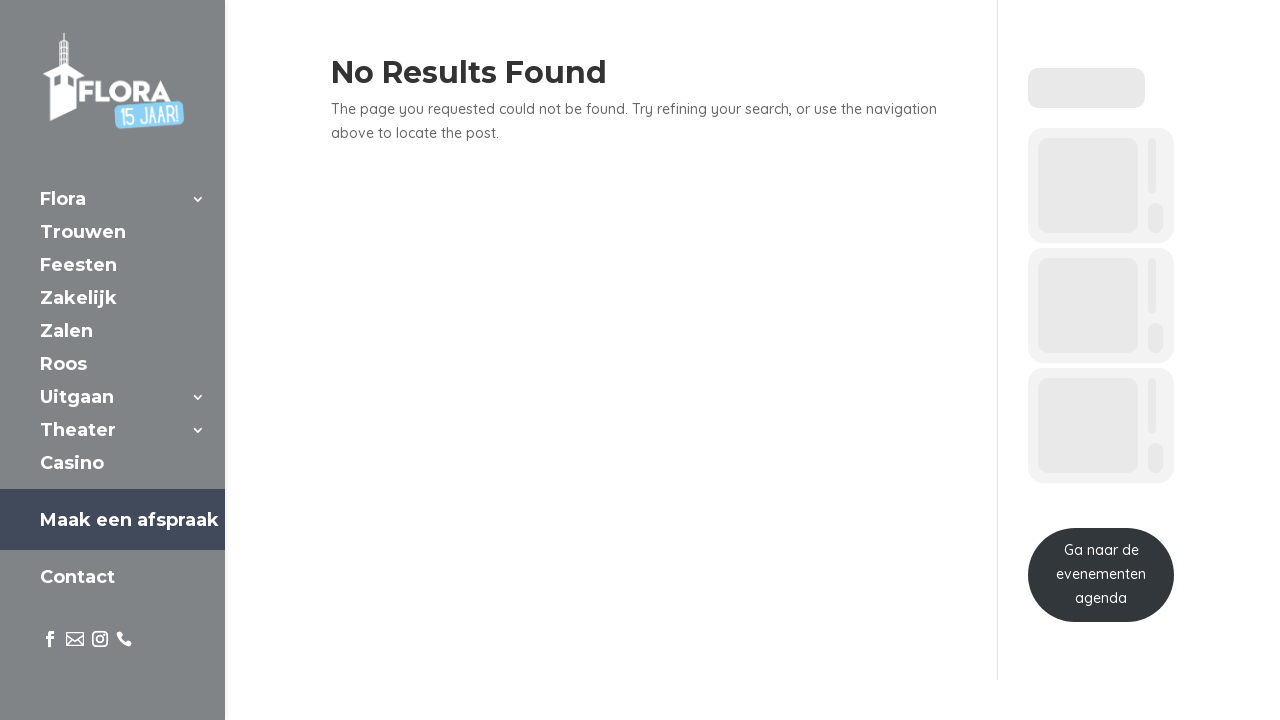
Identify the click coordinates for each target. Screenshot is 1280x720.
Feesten (78, 267)
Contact (77, 579)
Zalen (66, 333)
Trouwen (83, 234)
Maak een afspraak (129, 520)
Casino (72, 465)
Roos (63, 366)
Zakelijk (78, 300)
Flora (63, 201)
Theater (78, 432)
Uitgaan (77, 399)
